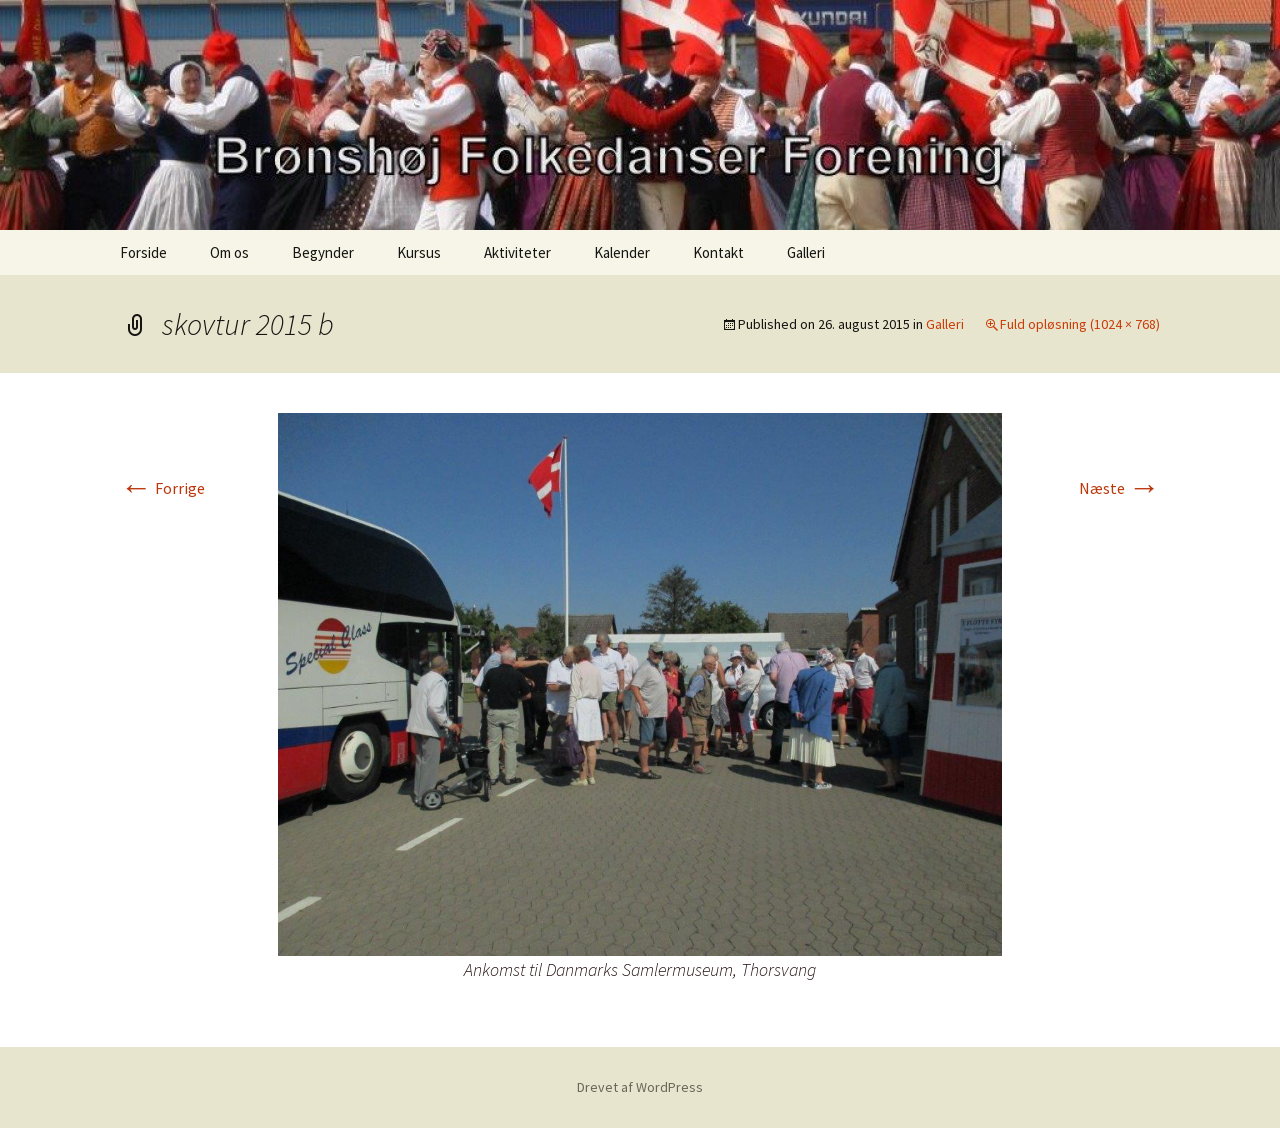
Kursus (419, 252)
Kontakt (718, 252)
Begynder (323, 252)
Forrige (162, 488)
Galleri (806, 252)
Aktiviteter (517, 252)
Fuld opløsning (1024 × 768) (1080, 324)
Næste (1119, 488)
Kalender (622, 252)
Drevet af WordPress (640, 1087)
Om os (229, 252)
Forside (143, 252)
